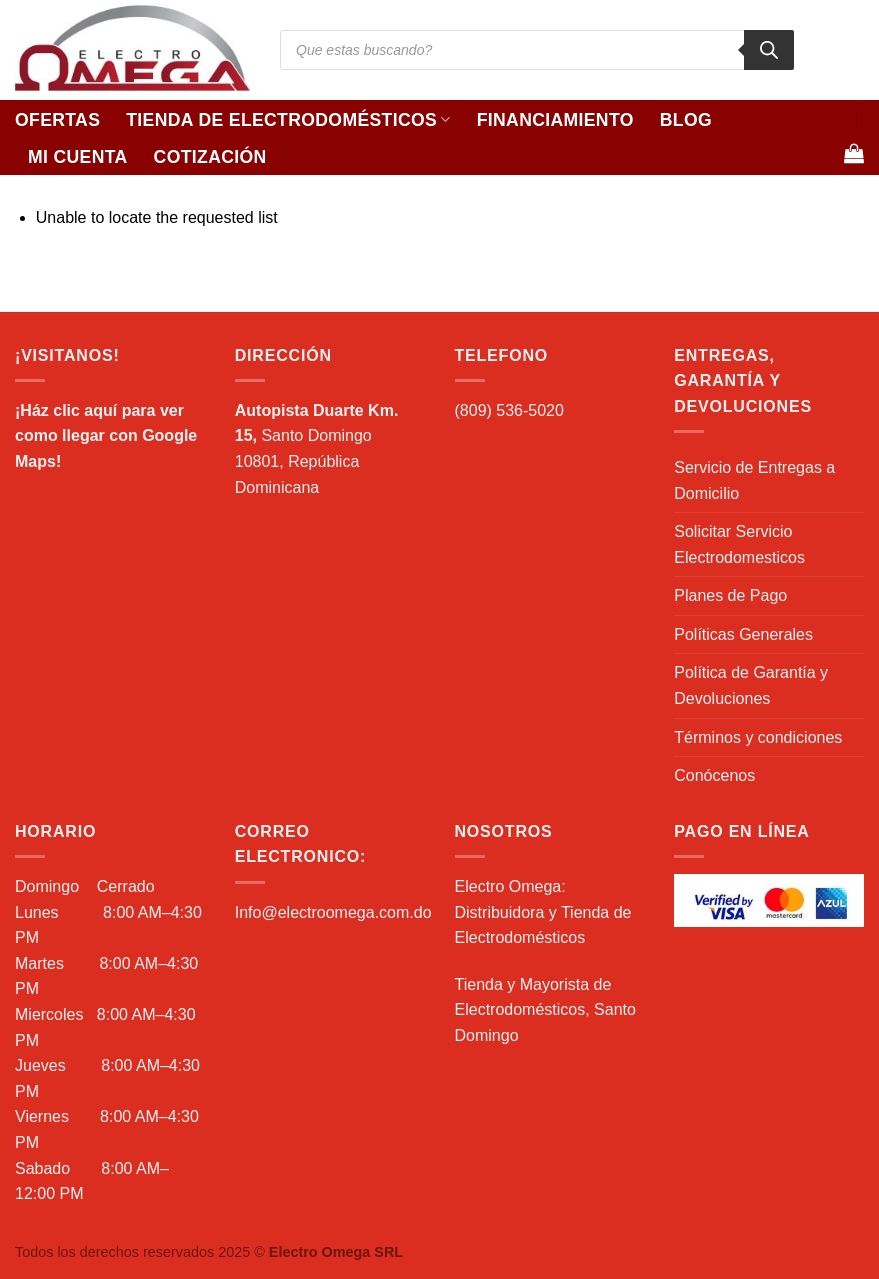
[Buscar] (769, 50)
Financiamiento (555, 120)
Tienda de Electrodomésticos (288, 120)
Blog (686, 120)
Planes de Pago (730, 595)
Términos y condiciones (758, 737)
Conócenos (714, 775)
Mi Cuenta (78, 157)
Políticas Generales (743, 634)
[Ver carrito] (854, 153)
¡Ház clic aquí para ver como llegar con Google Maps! (106, 436)
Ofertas (57, 120)
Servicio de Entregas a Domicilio (754, 480)
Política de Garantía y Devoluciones (751, 685)
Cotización (210, 157)
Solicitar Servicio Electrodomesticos (739, 544)
